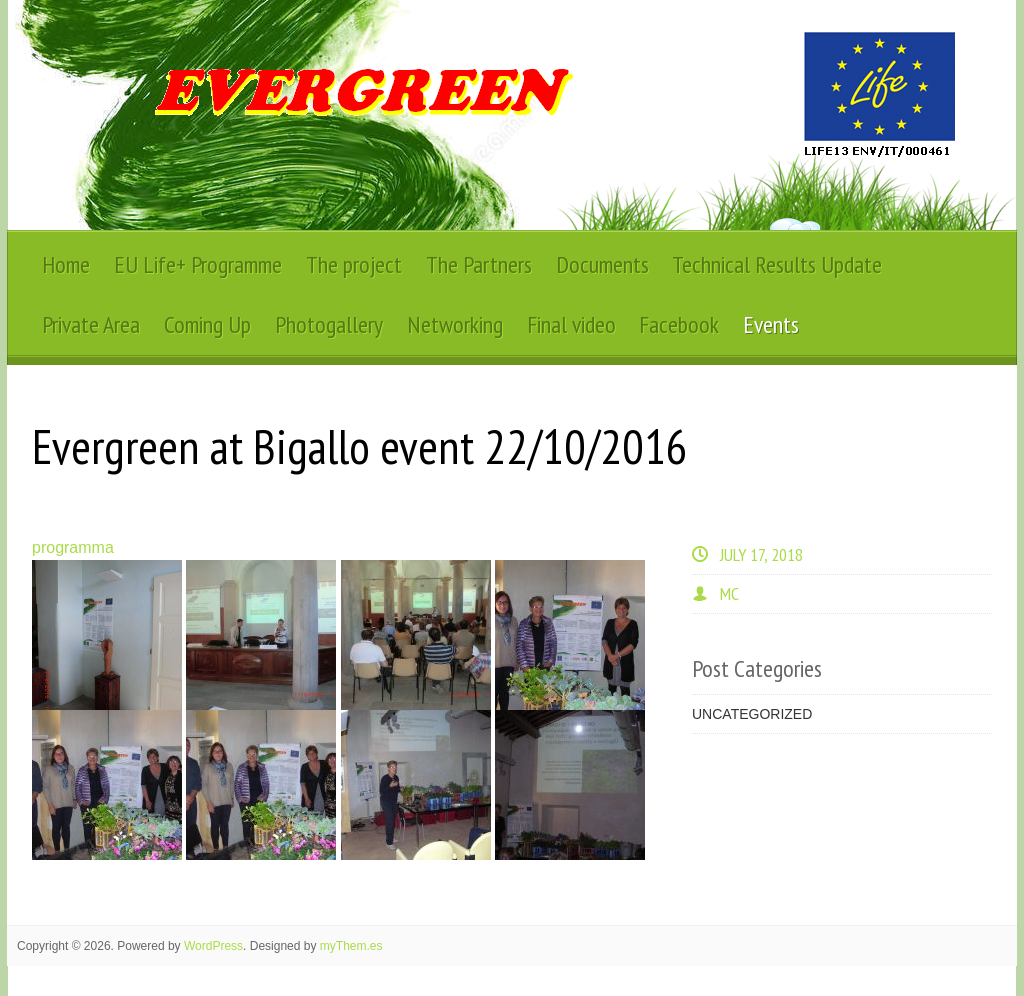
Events (771, 324)
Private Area (91, 324)
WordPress (213, 946)
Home (66, 264)
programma (73, 547)
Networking (455, 324)
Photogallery (329, 324)
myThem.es (351, 946)
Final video (571, 324)
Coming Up (207, 324)
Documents (602, 264)
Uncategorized (752, 714)
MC (729, 593)
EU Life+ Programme (198, 264)
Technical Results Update (777, 264)
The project (354, 264)
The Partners (479, 264)
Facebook (679, 324)
